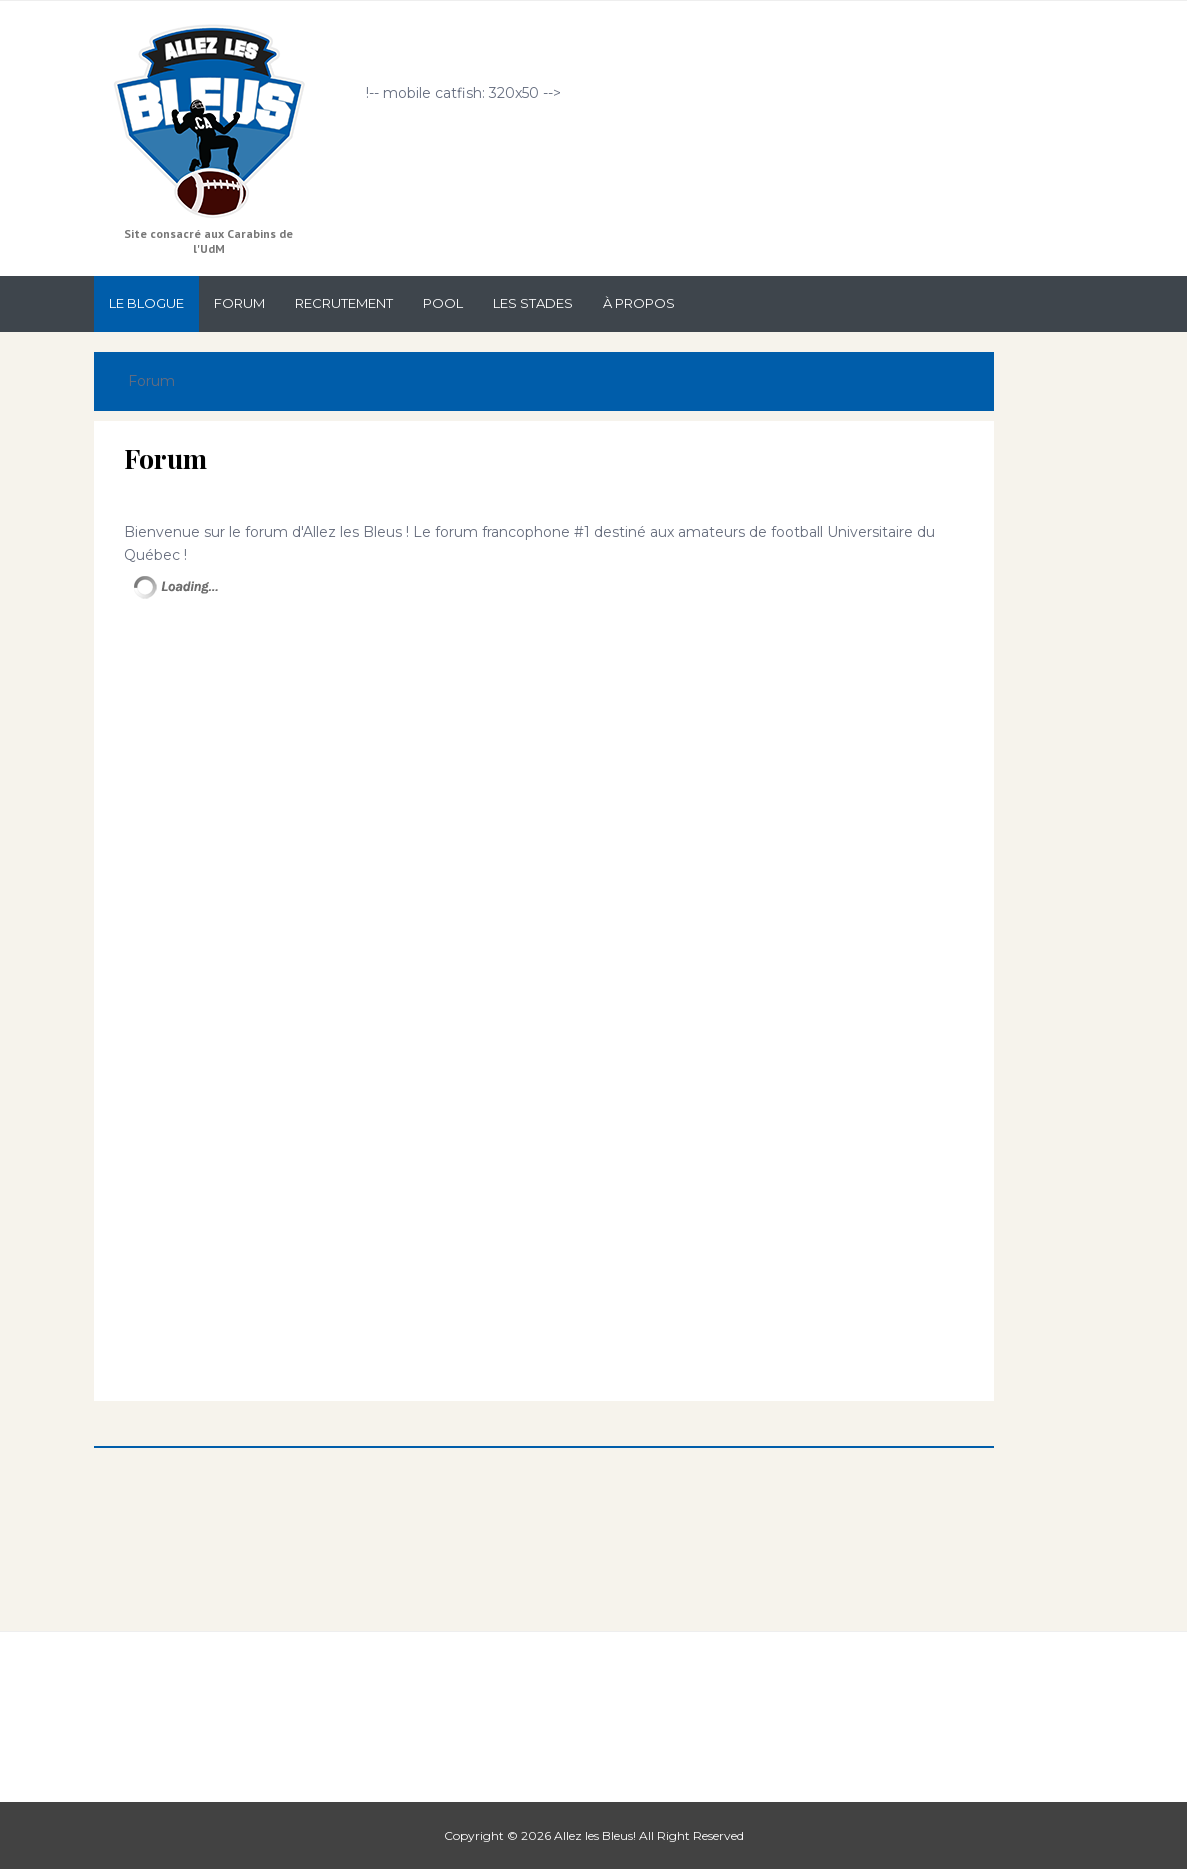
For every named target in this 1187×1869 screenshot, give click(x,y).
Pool (443, 303)
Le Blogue (146, 303)
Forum (239, 303)
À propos (639, 303)
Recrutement (344, 303)
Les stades (533, 303)
